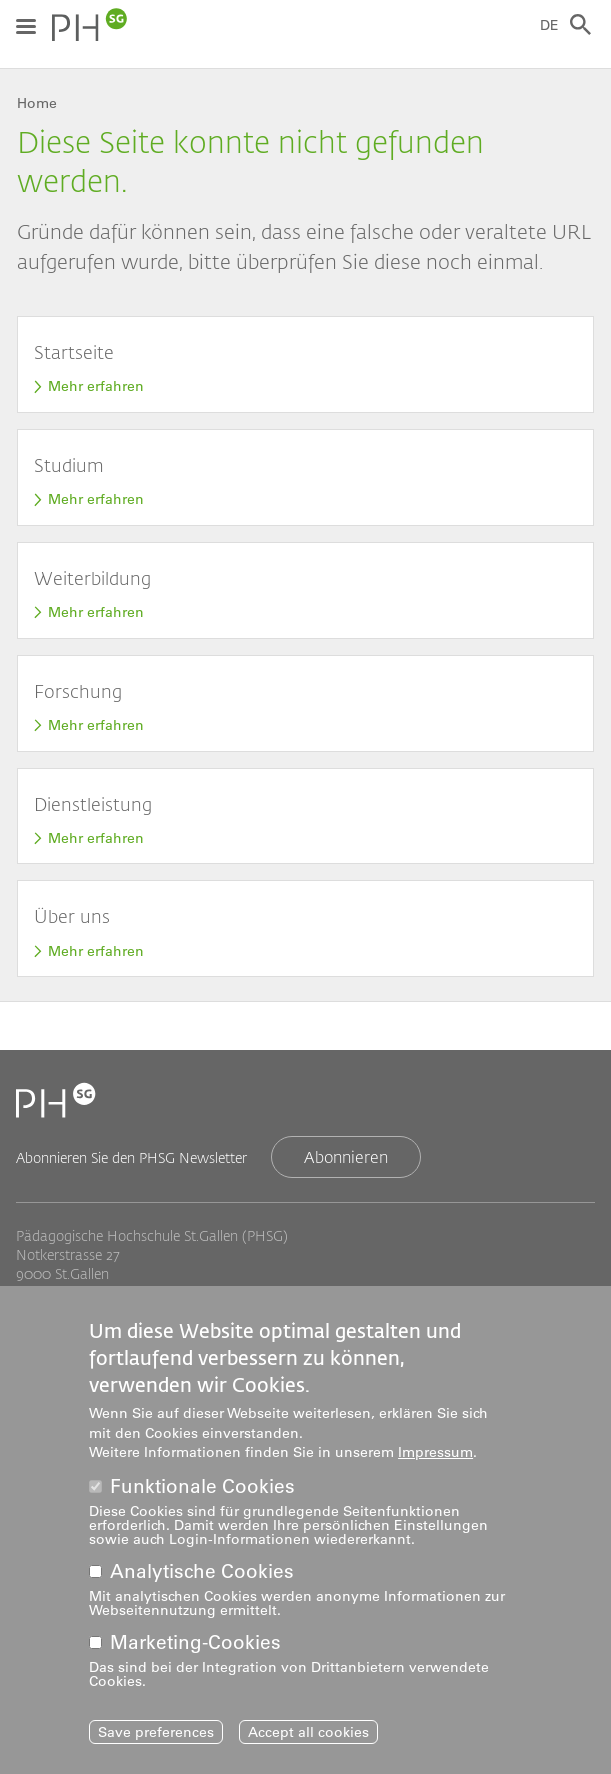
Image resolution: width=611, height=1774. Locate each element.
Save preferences (156, 1741)
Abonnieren (346, 1156)
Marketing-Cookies (195, 1651)
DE (549, 25)
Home (37, 103)
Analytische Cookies (202, 1580)
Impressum (435, 1461)
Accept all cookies (308, 1741)
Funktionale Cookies (202, 1495)
